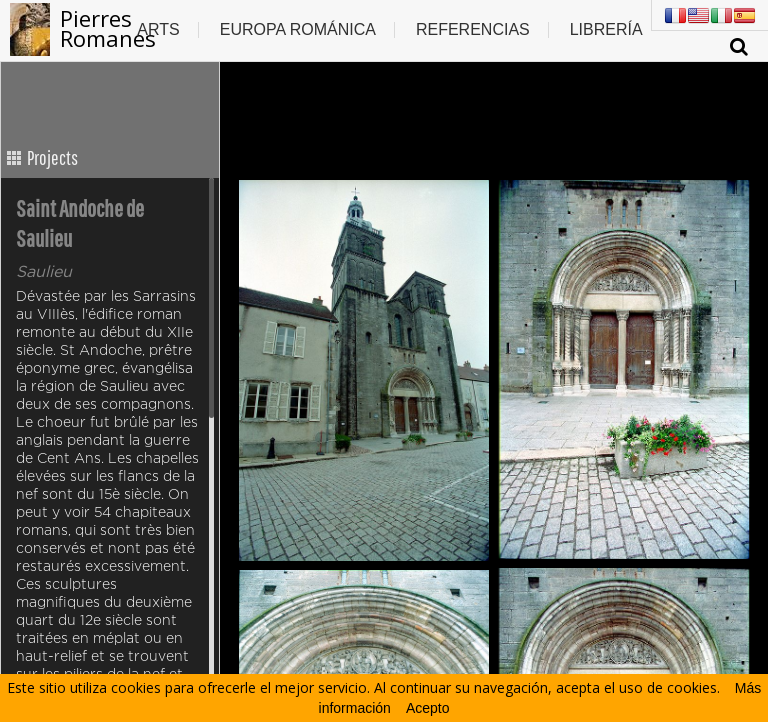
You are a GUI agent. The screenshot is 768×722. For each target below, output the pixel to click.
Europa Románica (298, 29)
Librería (606, 29)
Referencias (473, 29)
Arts (158, 29)
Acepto (428, 708)
